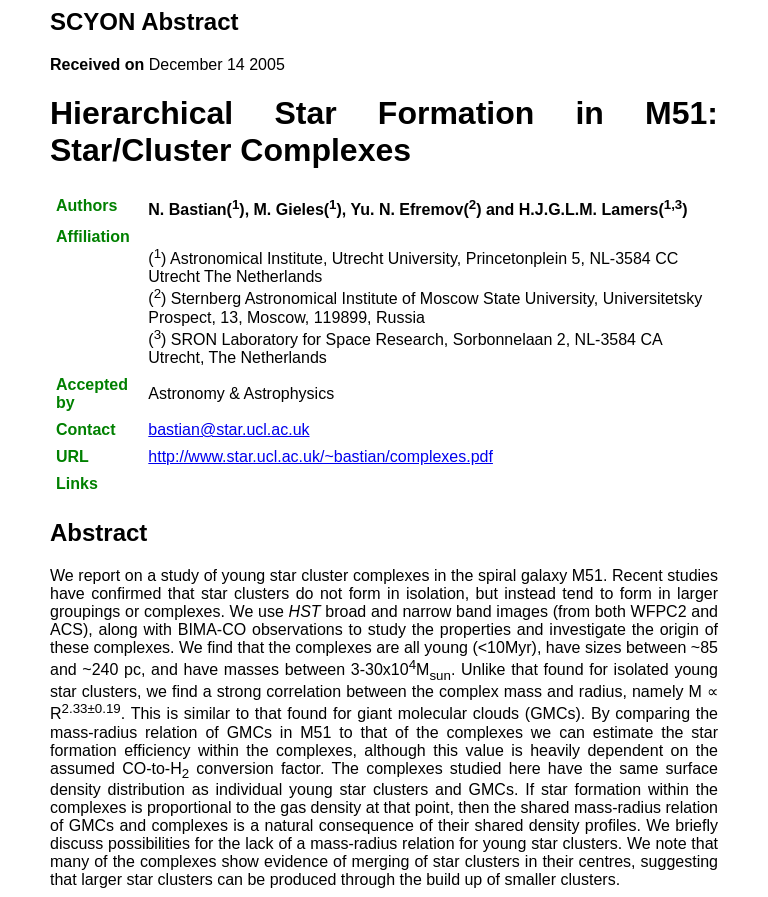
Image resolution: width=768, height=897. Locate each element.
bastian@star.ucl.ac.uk (228, 429)
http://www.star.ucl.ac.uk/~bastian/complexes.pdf (320, 456)
